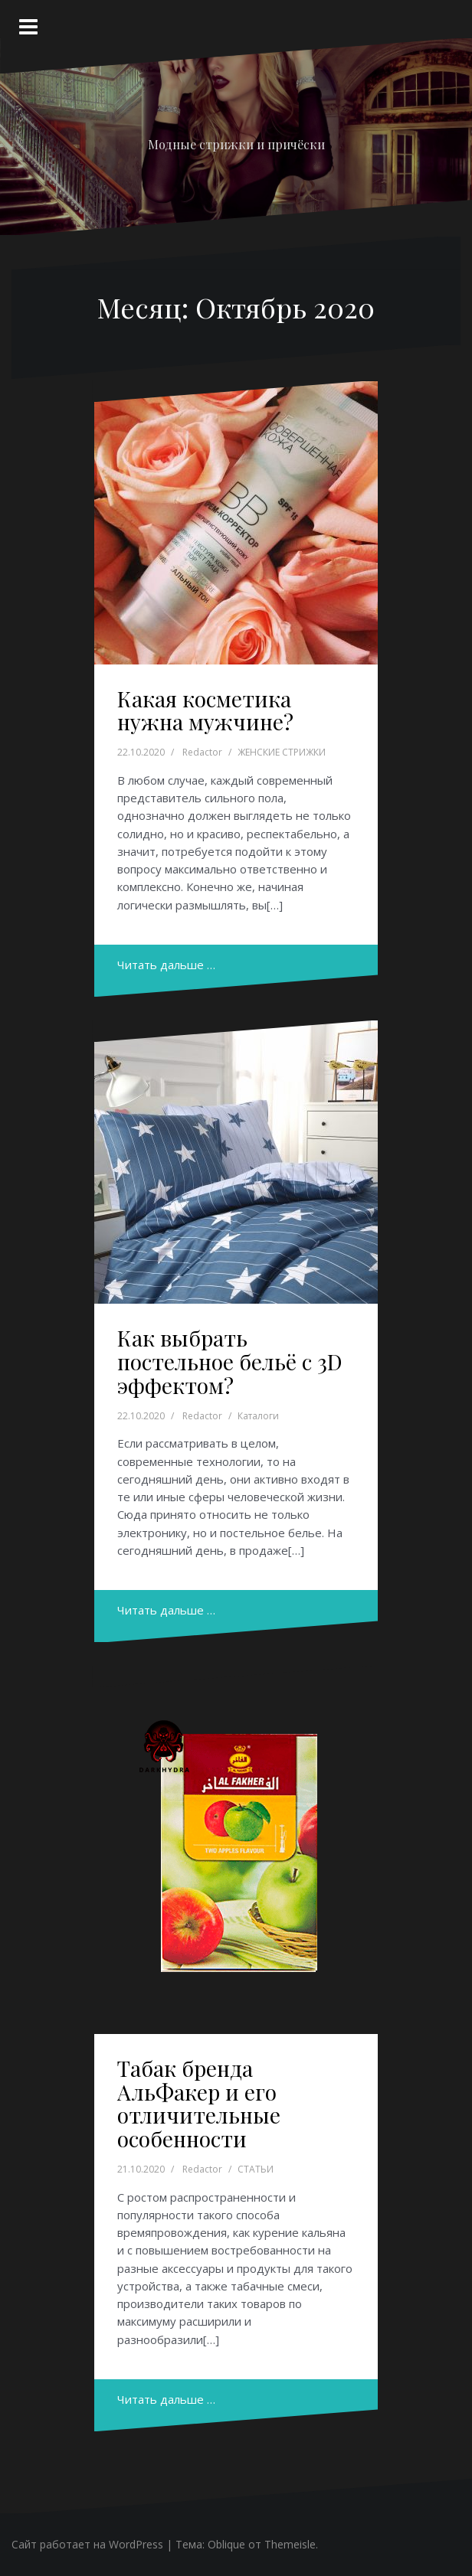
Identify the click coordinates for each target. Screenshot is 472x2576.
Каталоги (258, 1415)
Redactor (202, 752)
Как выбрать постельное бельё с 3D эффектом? (230, 1361)
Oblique (226, 2544)
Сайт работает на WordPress (87, 2544)
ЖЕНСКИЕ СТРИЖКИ (282, 752)
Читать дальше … (166, 964)
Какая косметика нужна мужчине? (205, 710)
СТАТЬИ (256, 2169)
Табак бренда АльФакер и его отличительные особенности (198, 2103)
